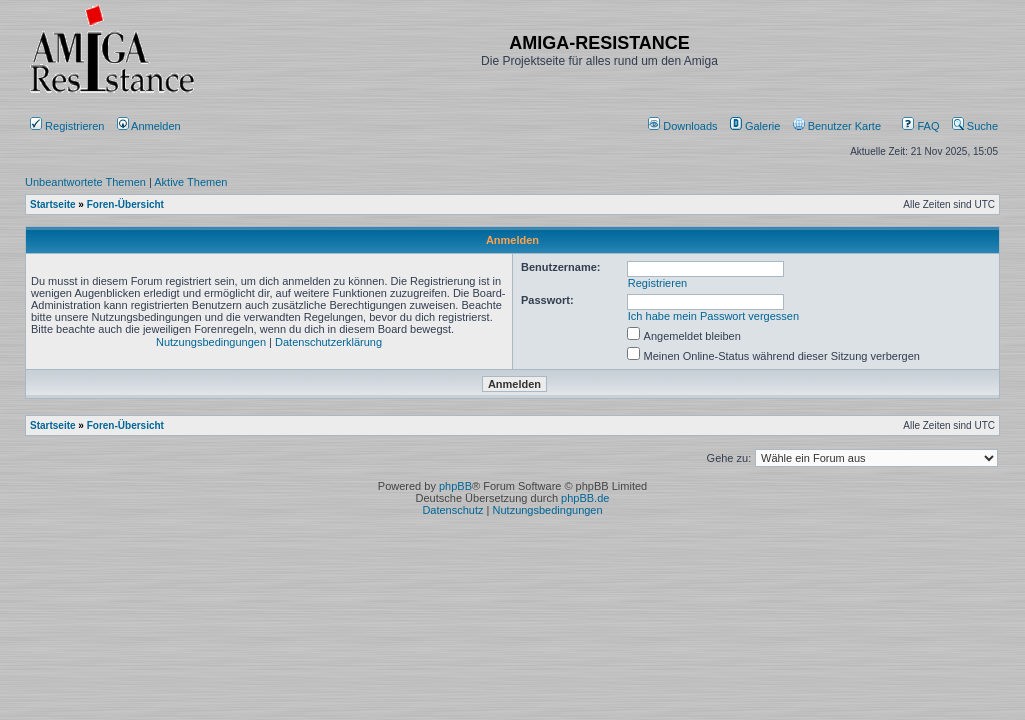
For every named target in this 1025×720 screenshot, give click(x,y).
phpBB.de (585, 498)
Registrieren (67, 126)
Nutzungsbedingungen (211, 342)
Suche (975, 126)
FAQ (920, 126)
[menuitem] (684, 126)
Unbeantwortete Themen (85, 182)
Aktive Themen (190, 182)
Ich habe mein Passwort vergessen (713, 316)
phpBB (455, 486)
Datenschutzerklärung (328, 342)
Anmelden (150, 126)
